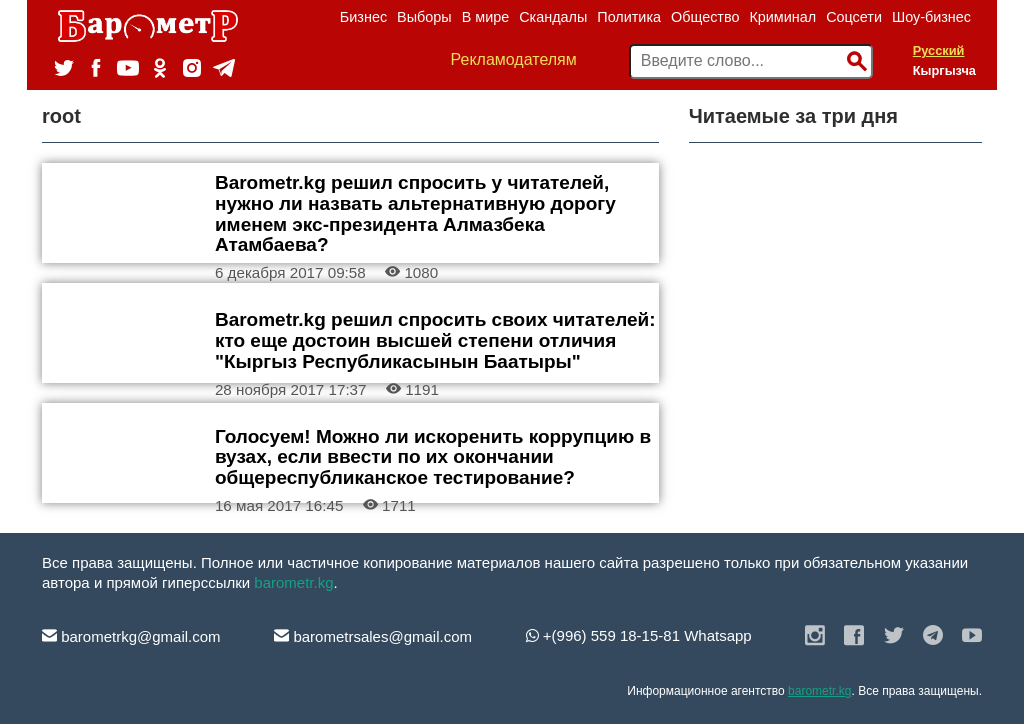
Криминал (782, 17)
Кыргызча (944, 70)
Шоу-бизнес (931, 17)
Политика (629, 17)
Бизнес (363, 17)
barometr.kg (293, 582)
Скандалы (553, 17)
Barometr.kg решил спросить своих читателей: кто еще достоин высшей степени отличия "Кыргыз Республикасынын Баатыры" (435, 340)
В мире (486, 17)
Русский (939, 50)
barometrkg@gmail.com (131, 636)
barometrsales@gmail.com (373, 636)
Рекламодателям (514, 59)
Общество (705, 17)
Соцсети (854, 17)
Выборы (424, 17)
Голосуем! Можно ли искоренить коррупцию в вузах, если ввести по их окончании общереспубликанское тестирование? (433, 457)
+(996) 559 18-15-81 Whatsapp (639, 635)
